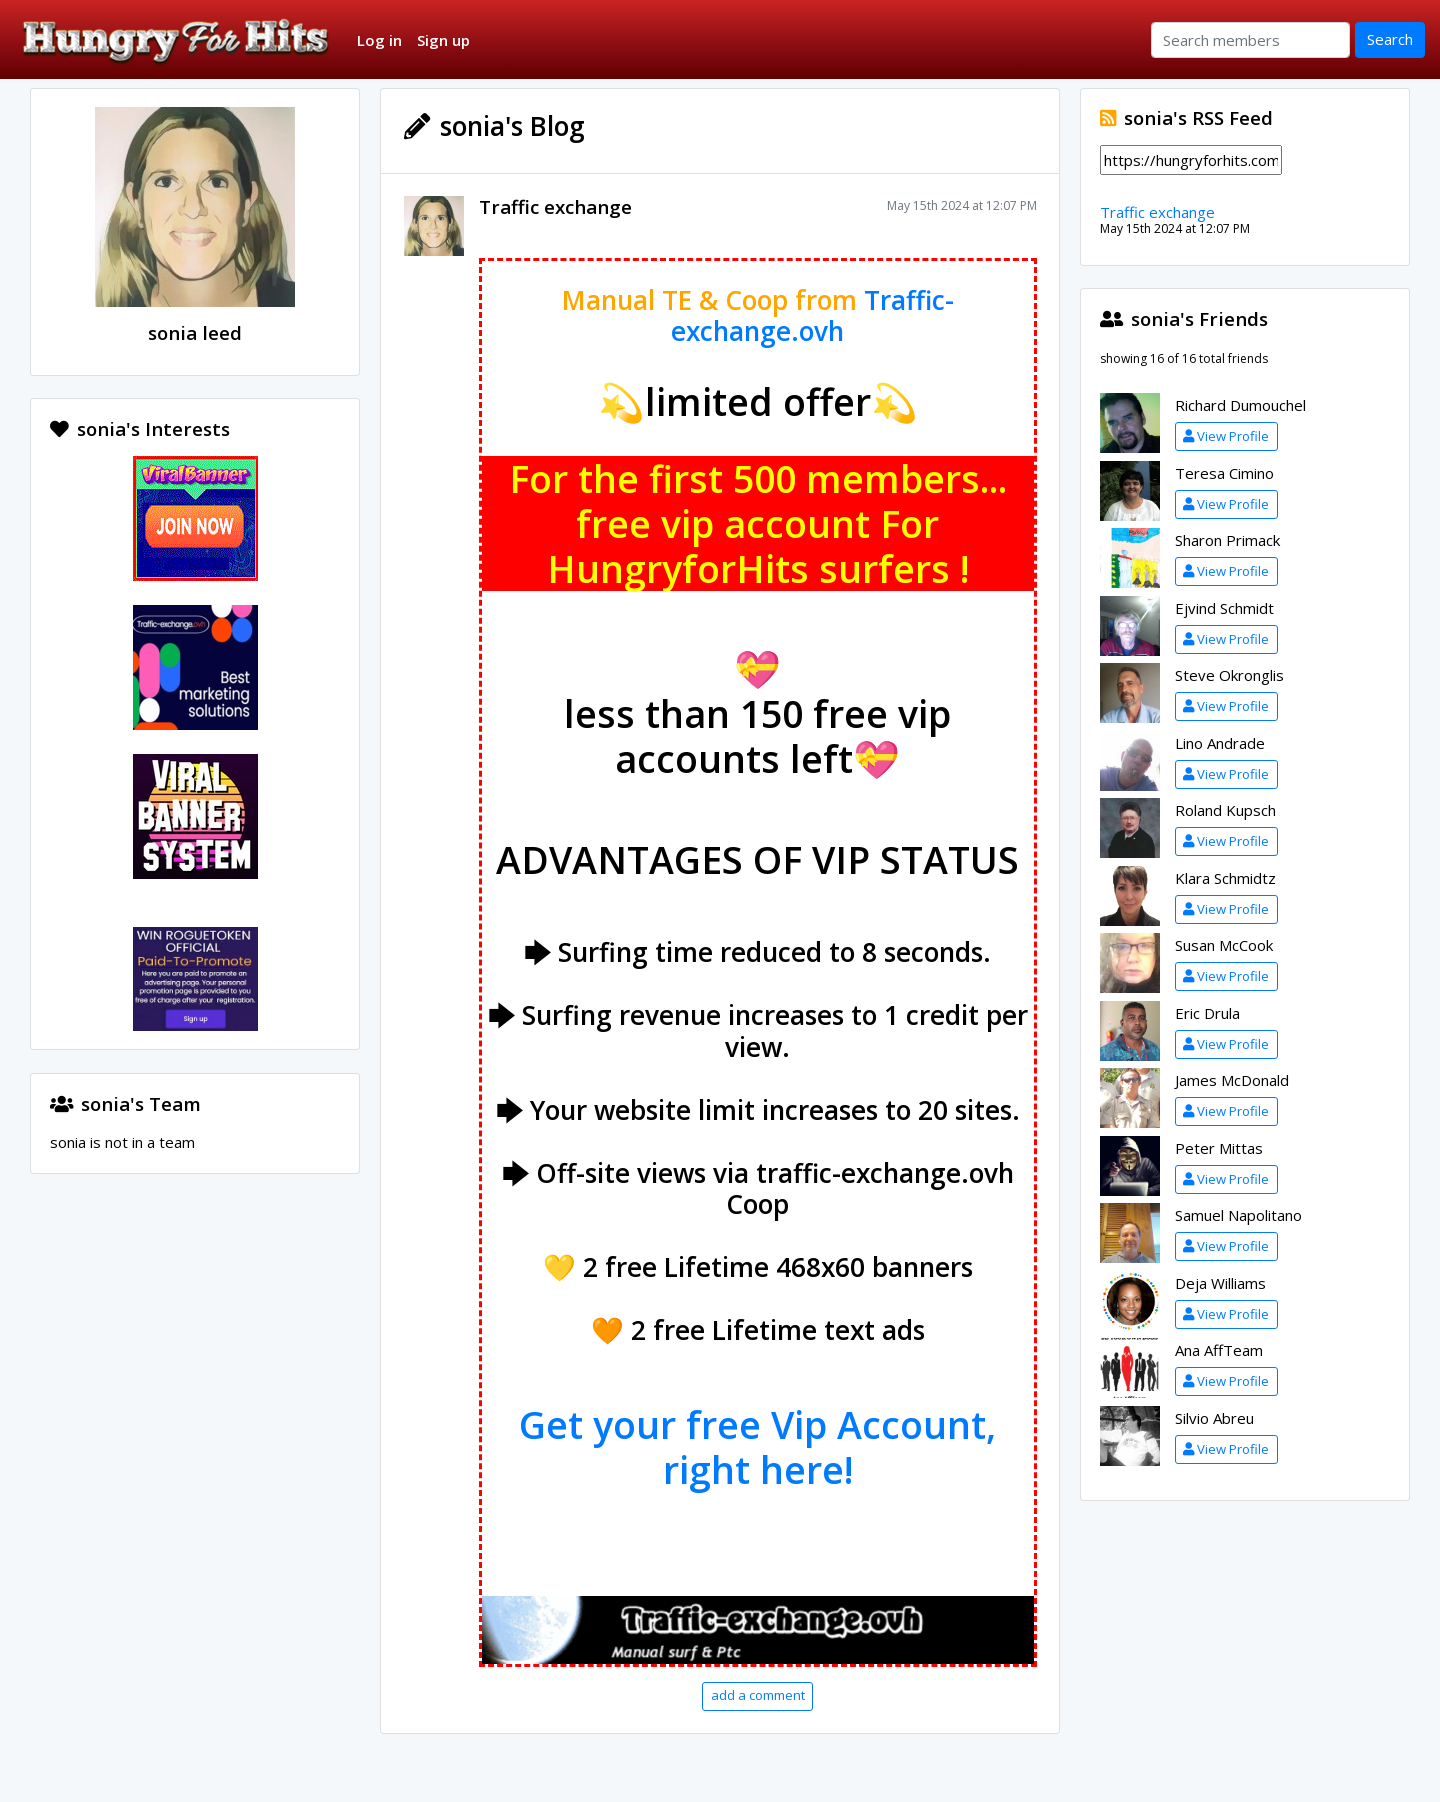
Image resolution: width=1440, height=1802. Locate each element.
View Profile (1226, 436)
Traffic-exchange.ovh (812, 316)
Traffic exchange (555, 206)
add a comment (758, 1695)
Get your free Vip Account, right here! (757, 1447)
